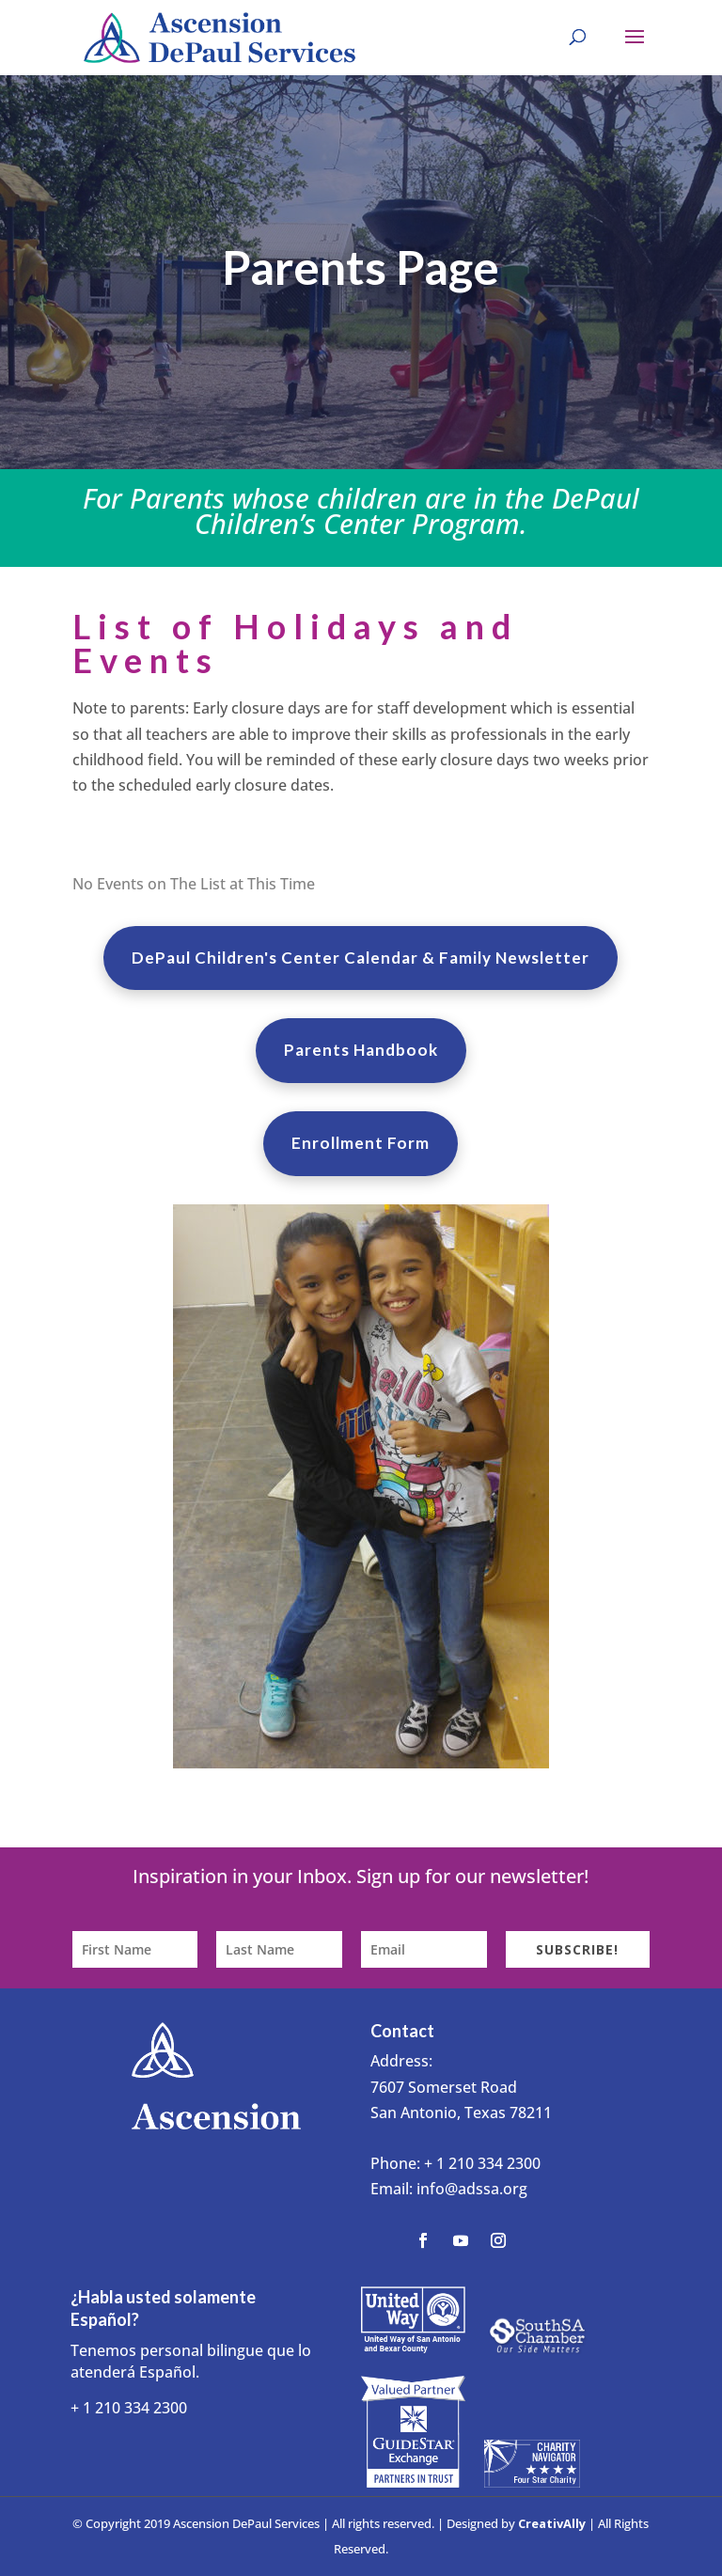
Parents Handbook (361, 1050)
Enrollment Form (360, 1143)
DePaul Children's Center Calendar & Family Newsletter (360, 957)
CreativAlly (552, 2523)
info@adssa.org (471, 2188)
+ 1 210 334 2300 (482, 2163)
